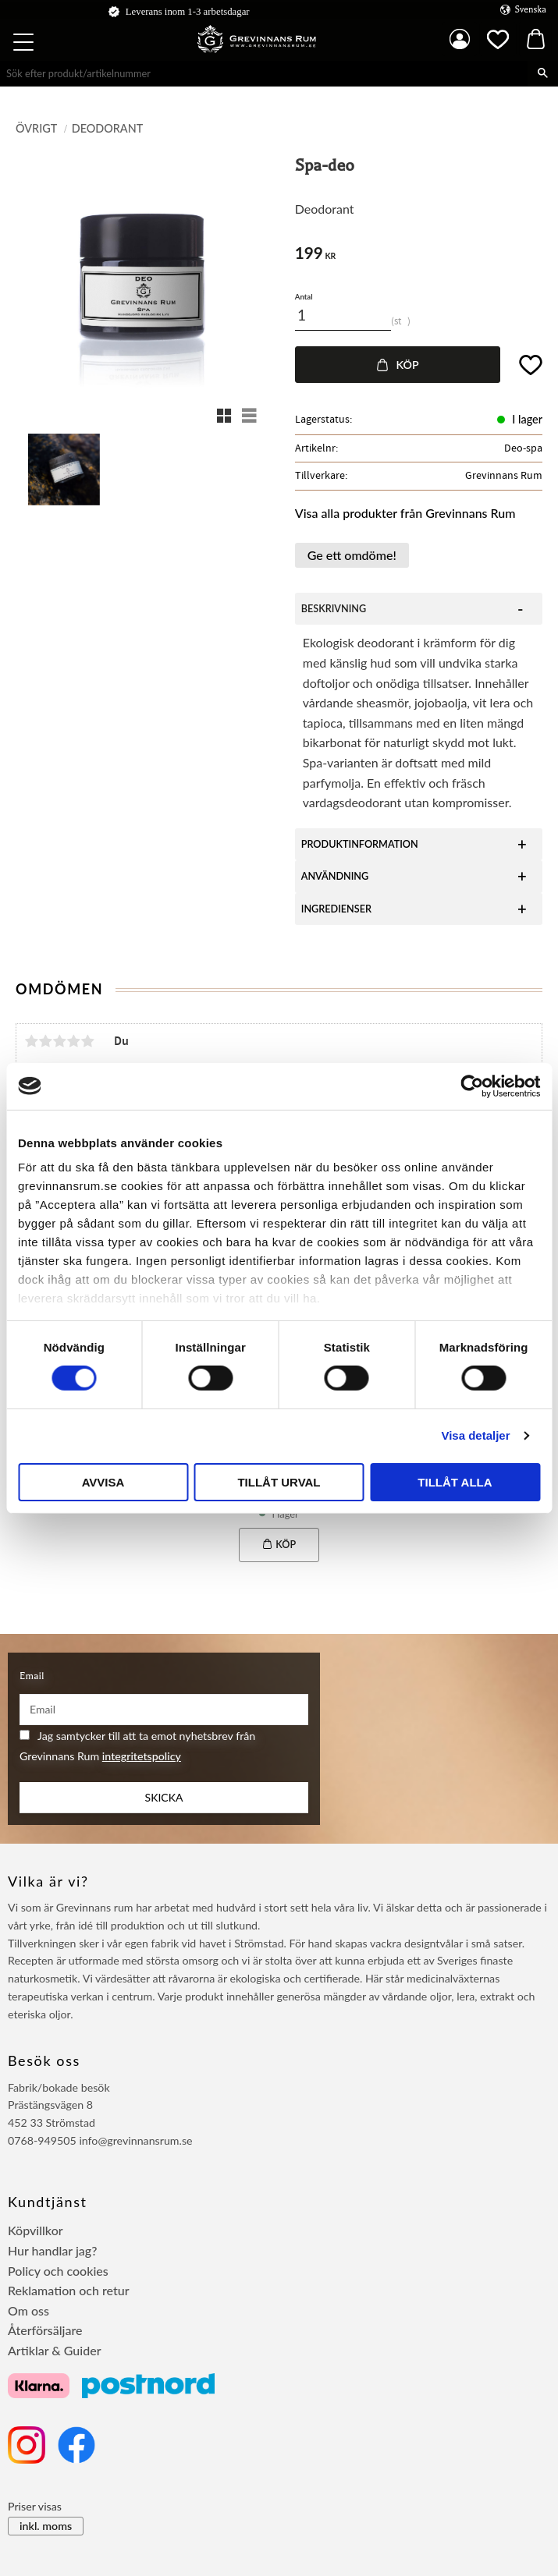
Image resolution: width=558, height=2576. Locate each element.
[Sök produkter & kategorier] (264, 73)
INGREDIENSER (336, 909)
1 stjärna (31, 1041)
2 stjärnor (45, 1041)
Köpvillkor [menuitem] (35, 2230)
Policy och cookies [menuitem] (58, 2270)
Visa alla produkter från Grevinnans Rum (405, 512)
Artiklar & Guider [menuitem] (54, 2350)
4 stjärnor (73, 1041)
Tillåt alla (455, 1482)
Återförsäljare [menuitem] (45, 2330)
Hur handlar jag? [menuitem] (52, 2250)
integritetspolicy (141, 1756)
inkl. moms (46, 2525)
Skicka (164, 1797)
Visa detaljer (475, 1435)
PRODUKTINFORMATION (359, 844)
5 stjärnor (87, 1041)
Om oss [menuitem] (28, 2310)
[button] (25, 44)
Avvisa (103, 1482)
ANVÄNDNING (335, 876)
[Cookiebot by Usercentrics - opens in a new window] (471, 1085)
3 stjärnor (59, 1041)
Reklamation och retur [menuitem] (69, 2290)
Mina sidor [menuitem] (460, 39)
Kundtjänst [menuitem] (47, 2201)
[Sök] (543, 73)
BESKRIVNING (333, 609)
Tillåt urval (278, 1482)
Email (32, 1676)
